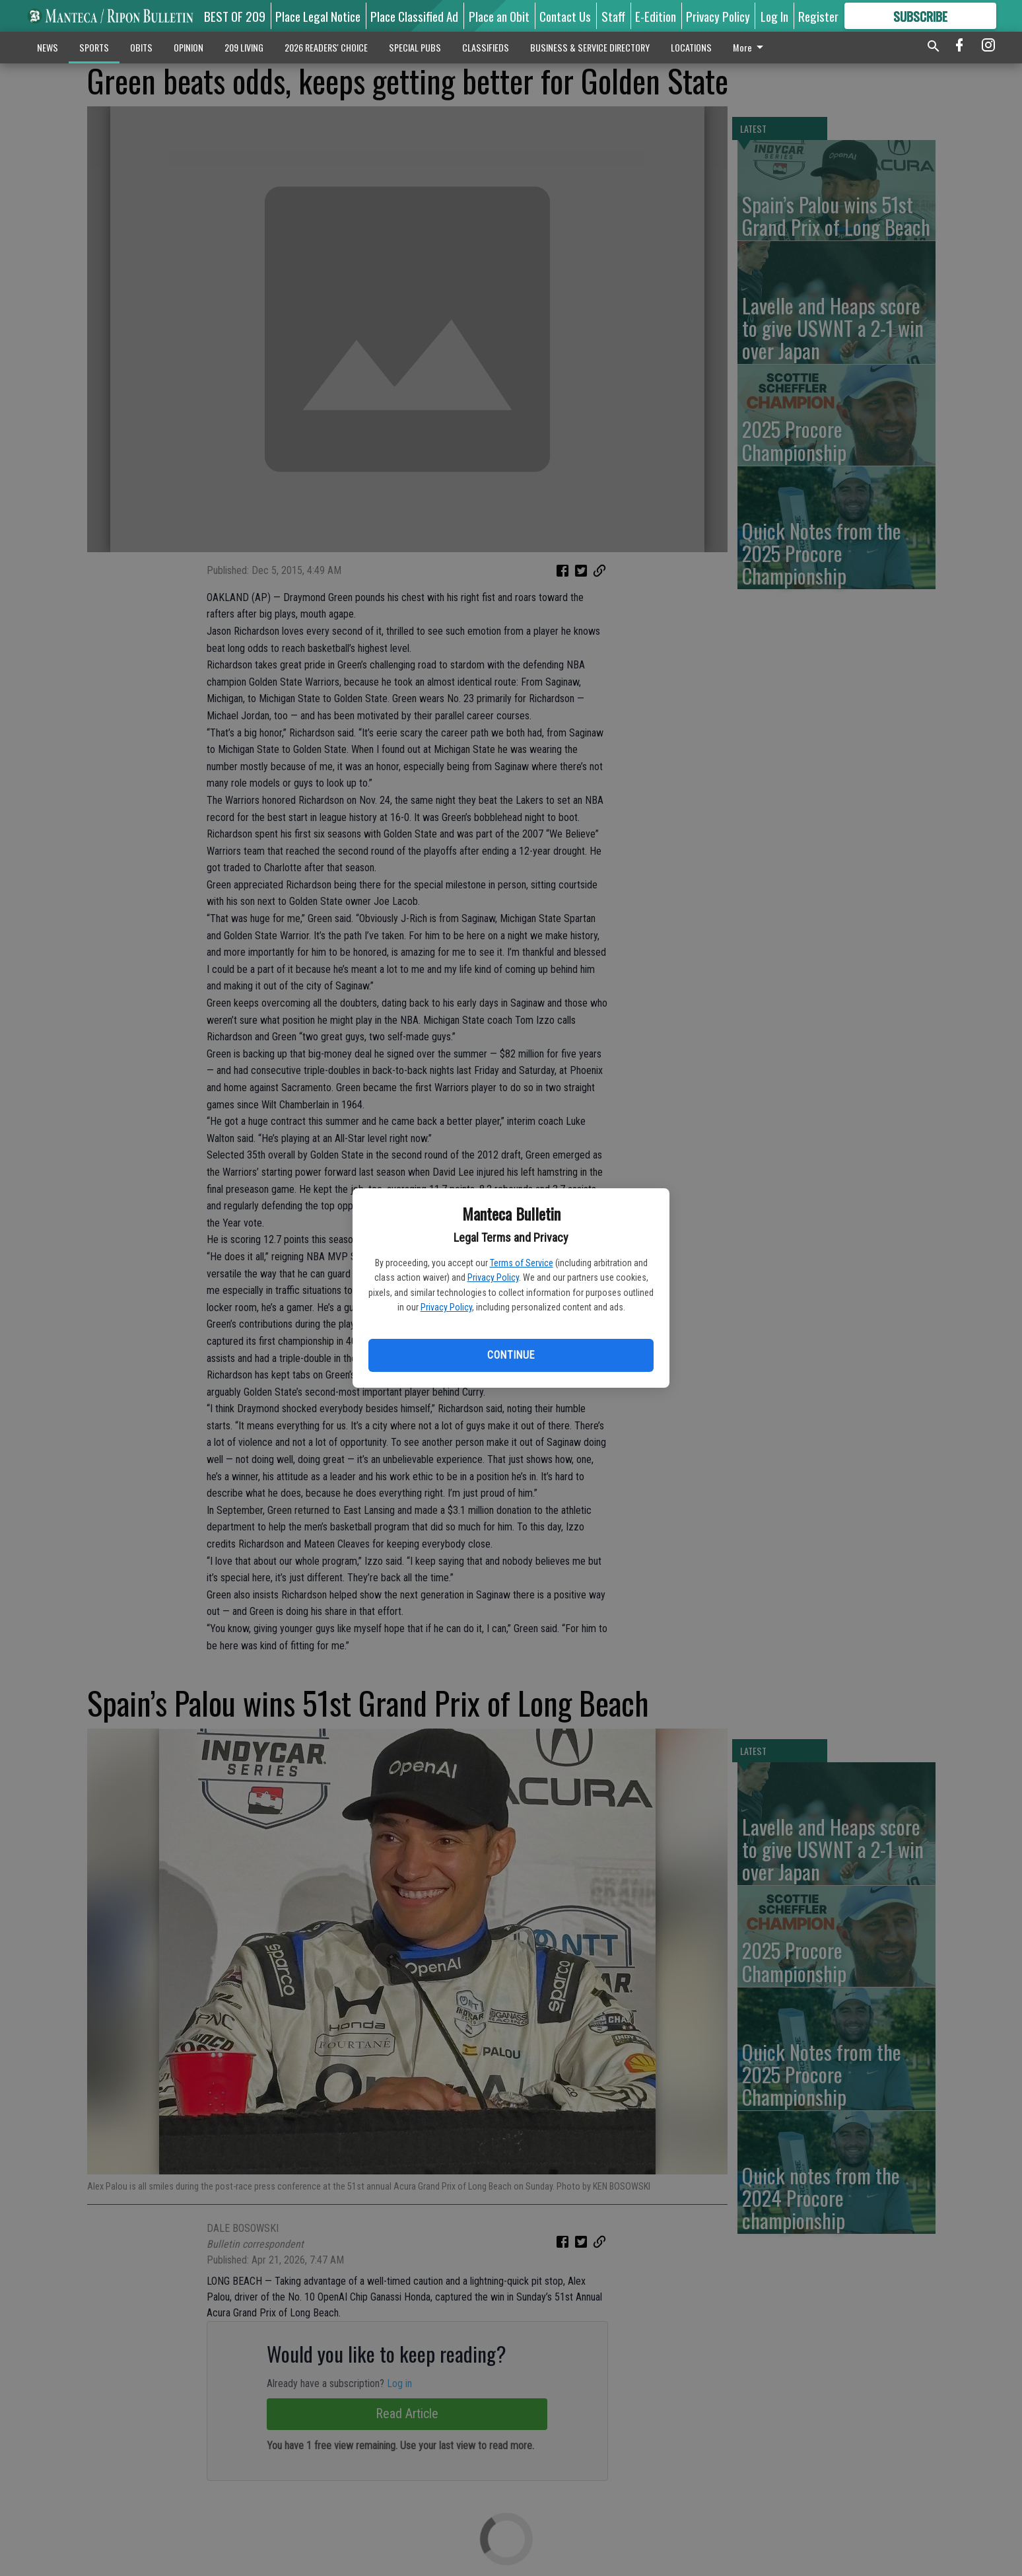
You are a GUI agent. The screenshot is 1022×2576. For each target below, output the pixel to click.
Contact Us (565, 15)
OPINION (188, 47)
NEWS (47, 47)
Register (818, 15)
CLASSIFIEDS (485, 47)
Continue (510, 1355)
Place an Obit (499, 15)
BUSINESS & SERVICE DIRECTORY (590, 47)
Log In (774, 15)
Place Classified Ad (414, 15)
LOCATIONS (691, 47)
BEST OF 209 (234, 15)
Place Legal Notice (317, 15)
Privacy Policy (493, 1277)
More (750, 47)
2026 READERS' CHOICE (326, 47)
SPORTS (94, 47)
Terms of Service (521, 1263)
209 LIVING (243, 47)
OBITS (141, 47)
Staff (613, 15)
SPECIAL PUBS (415, 47)
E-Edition (655, 15)
